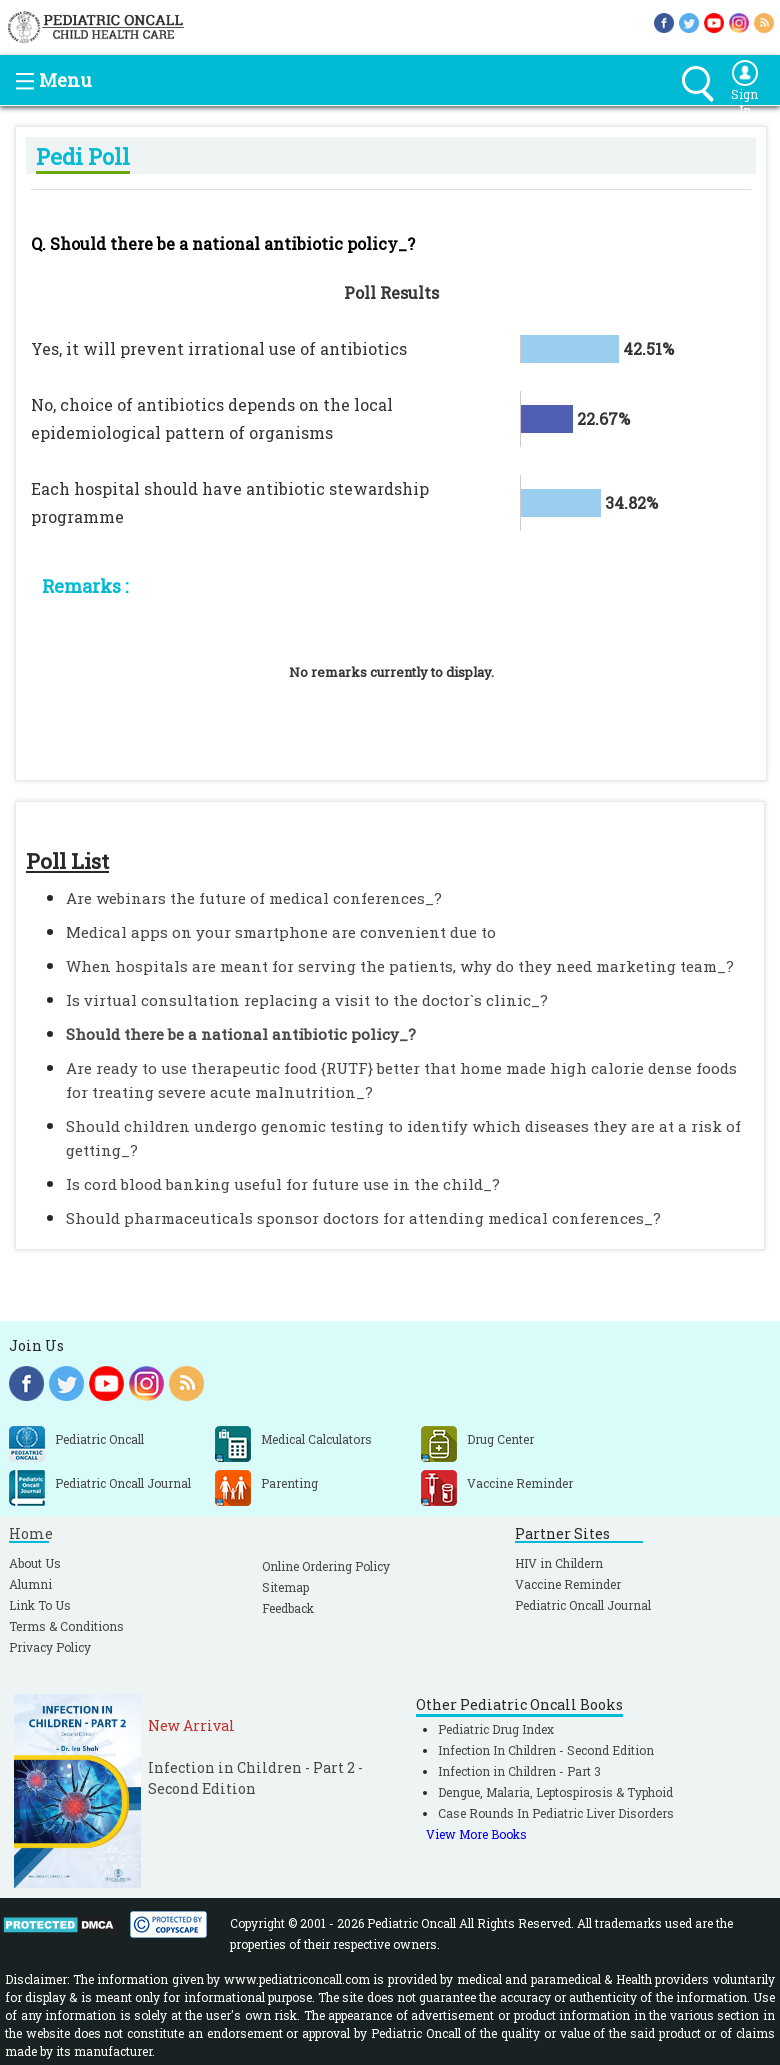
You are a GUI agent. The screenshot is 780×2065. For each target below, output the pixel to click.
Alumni (30, 1584)
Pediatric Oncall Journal (583, 1605)
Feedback (288, 1608)
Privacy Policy (50, 1647)
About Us (35, 1563)
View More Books (476, 1834)
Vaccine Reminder (568, 1584)
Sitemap (285, 1587)
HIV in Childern (559, 1563)
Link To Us (40, 1605)
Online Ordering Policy (326, 1566)
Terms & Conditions (66, 1626)
